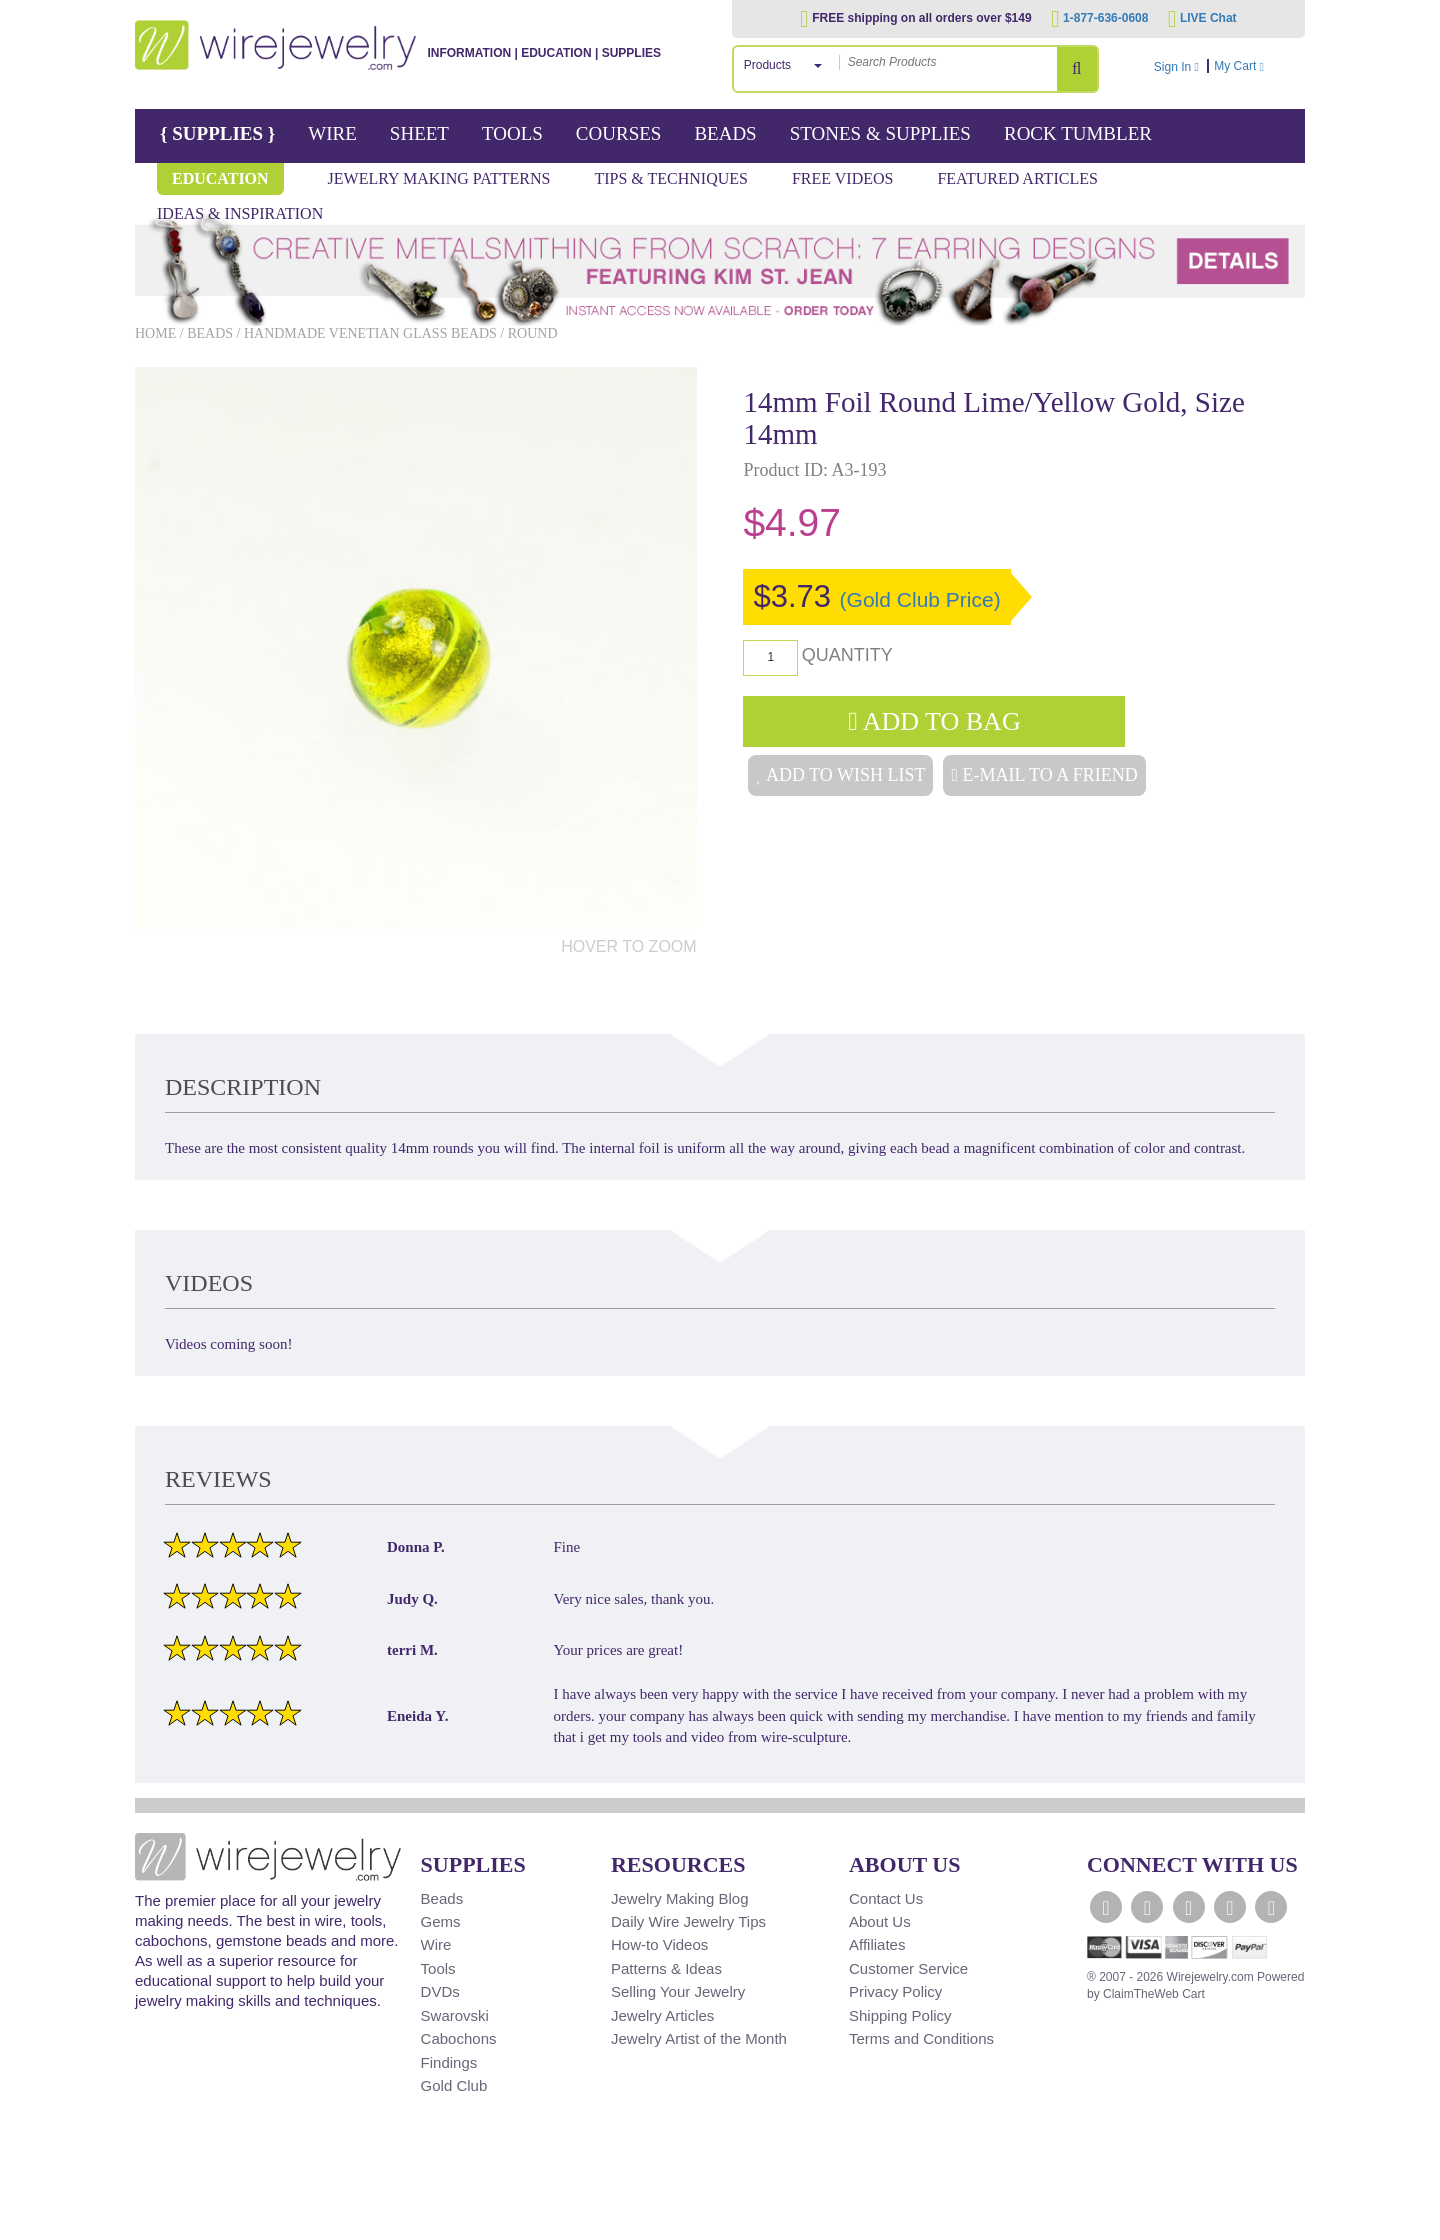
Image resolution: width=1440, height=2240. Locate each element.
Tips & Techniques (671, 178)
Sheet (419, 133)
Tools (512, 133)
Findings (449, 2062)
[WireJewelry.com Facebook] (1106, 1907)
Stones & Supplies (880, 133)
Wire (332, 133)
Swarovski (455, 2015)
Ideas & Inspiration (240, 213)
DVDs (440, 1991)
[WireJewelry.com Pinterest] (1271, 1907)
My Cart (1257, 66)
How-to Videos (659, 1944)
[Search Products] (1077, 69)
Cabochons (459, 2038)
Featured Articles (1017, 178)
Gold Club (454, 2085)
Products (767, 65)
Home (155, 333)
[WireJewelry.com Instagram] (1230, 1907)
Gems (441, 1921)
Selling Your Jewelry (678, 1991)
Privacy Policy (895, 1991)
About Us (880, 1921)
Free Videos (843, 178)
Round (533, 333)
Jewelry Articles (662, 2015)
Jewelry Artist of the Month (699, 2038)
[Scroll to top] (161, 2222)
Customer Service (908, 1968)
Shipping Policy (900, 2015)
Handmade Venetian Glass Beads (370, 333)
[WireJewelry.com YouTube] (1189, 1907)
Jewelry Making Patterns (439, 178)
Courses (619, 133)
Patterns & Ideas (666, 1968)
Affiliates (877, 1944)
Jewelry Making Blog (680, 1898)
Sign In (1176, 67)
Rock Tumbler (1078, 133)
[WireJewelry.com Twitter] (1147, 1907)
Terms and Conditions (921, 2038)
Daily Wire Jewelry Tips (688, 1921)
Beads (725, 133)
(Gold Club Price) (920, 599)
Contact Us (886, 1898)
